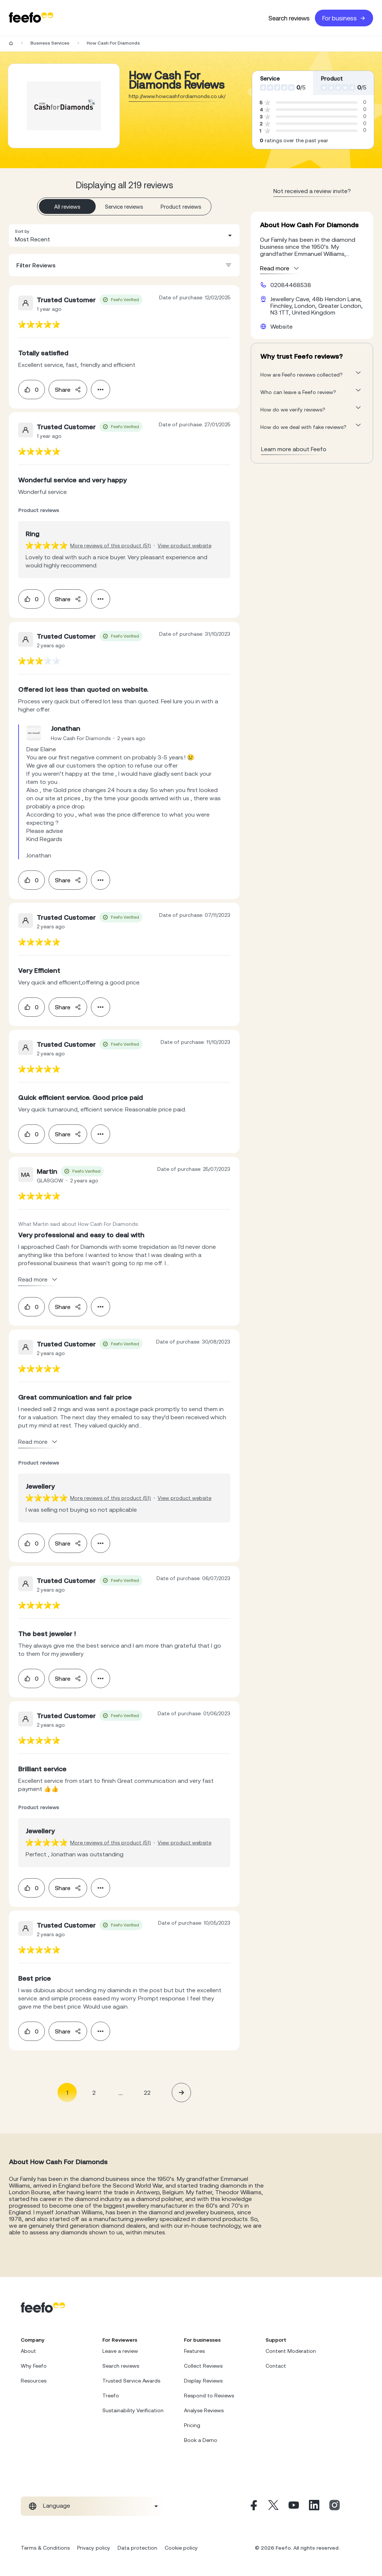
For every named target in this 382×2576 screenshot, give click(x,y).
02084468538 (290, 284)
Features (194, 2351)
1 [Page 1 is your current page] (67, 2092)
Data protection (137, 2548)
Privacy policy (93, 2548)
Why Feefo (34, 2366)
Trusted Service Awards (131, 2381)
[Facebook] (253, 2506)
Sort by (22, 231)
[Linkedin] (314, 2506)
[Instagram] (334, 2506)
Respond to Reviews (209, 2395)
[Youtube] (294, 2506)
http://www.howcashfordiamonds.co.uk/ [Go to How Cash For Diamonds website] (177, 96)
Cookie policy (181, 2548)
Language (56, 2505)
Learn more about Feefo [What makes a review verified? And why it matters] (293, 449)
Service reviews (124, 206)
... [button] (120, 2092)
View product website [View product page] (184, 545)
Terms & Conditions (45, 2548)
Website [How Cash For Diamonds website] (281, 326)
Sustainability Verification (133, 2410)
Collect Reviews (203, 2366)
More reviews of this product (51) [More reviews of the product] (110, 545)
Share (68, 389)
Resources (33, 2381)
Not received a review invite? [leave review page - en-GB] (312, 191)
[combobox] (124, 235)
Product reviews (181, 206)
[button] (124, 235)
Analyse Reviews (204, 2410)
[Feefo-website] (31, 18)
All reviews (67, 206)
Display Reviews (203, 2381)
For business (344, 18)
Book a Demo (200, 2440)
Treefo (110, 2395)
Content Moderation (291, 2351)
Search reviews (289, 18)
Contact (276, 2366)
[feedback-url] (39, 324)
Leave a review (120, 2351)
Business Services (49, 43)
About (28, 2351)
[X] (273, 2506)
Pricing (192, 2425)
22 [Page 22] (147, 2092)
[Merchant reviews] (63, 106)
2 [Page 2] (94, 2092)
